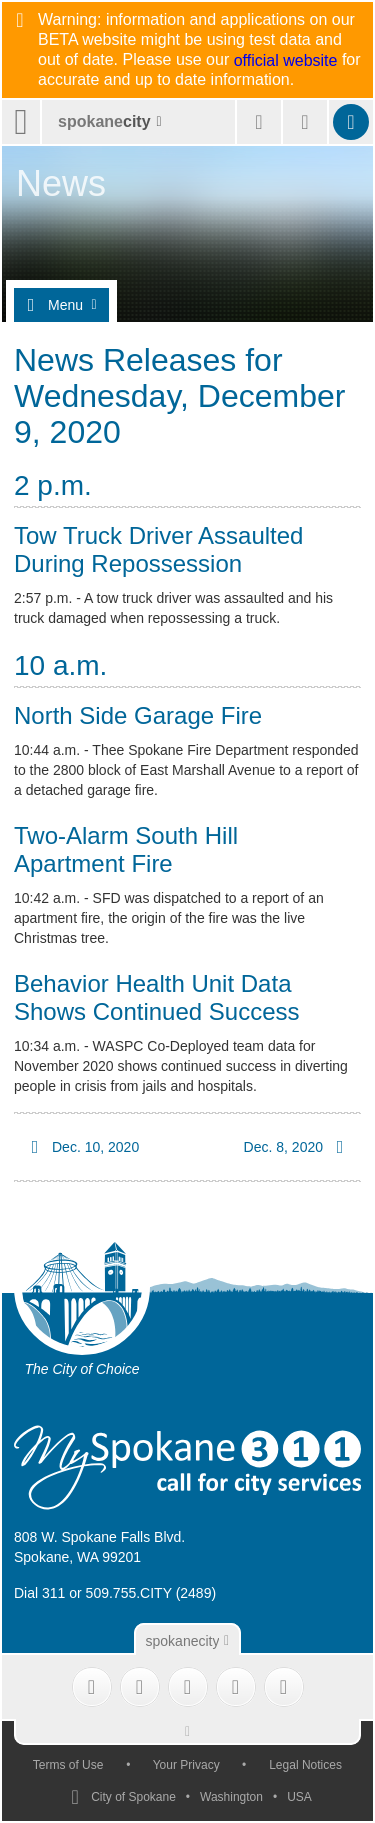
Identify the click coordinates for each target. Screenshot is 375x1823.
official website (286, 61)
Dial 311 (39, 1593)
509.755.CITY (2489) (151, 1593)
